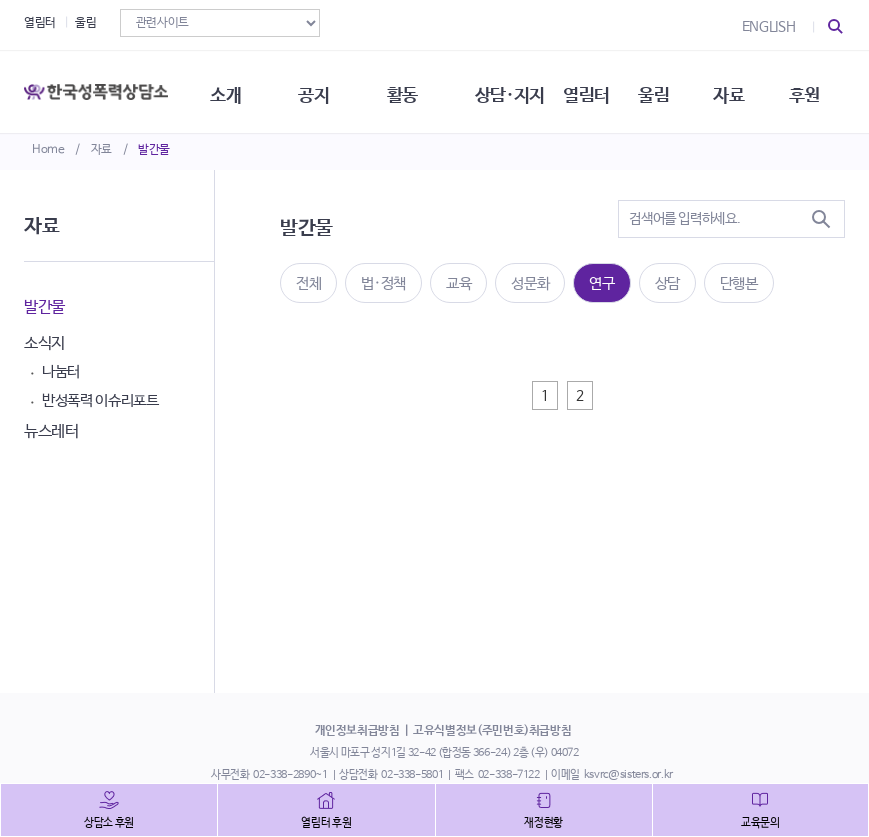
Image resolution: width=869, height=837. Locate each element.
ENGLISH (769, 27)
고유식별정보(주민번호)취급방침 (492, 731)
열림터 (40, 23)
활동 (409, 90)
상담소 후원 (109, 823)
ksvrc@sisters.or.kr (628, 775)
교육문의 (760, 823)
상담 (667, 283)
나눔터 (61, 371)
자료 (101, 150)
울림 (85, 23)
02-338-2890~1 (290, 775)
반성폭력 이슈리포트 (100, 400)
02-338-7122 (509, 775)
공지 (319, 90)
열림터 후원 (326, 823)
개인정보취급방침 (357, 731)
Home (48, 150)
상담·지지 (518, 90)
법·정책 (383, 283)
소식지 (44, 343)
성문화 (530, 283)
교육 (458, 283)
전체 (308, 283)
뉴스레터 (51, 431)
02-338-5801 (412, 775)
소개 (230, 90)
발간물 (154, 150)
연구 (601, 283)
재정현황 (543, 823)
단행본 (739, 283)
